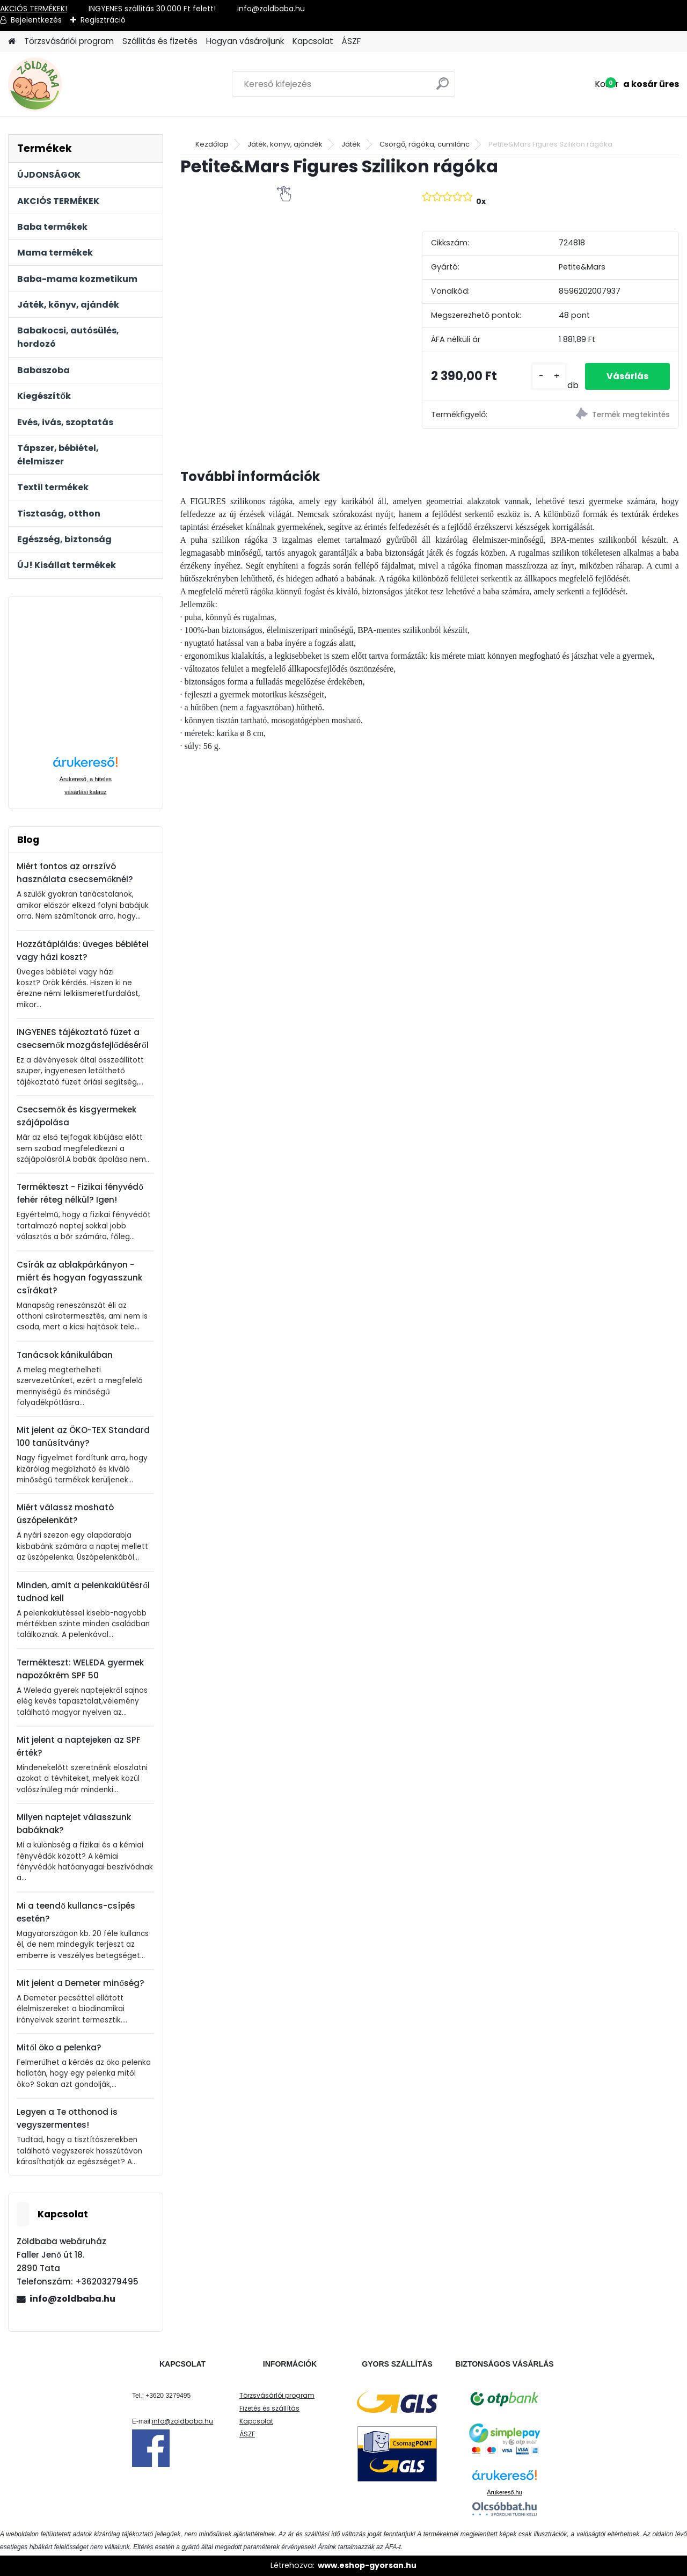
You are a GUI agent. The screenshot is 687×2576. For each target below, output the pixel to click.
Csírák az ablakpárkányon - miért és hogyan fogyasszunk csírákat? (79, 1277)
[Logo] (82, 84)
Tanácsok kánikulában (65, 1354)
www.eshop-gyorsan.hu (367, 2565)
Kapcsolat (313, 41)
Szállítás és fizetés (160, 41)
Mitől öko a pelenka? (59, 2047)
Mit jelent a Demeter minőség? (80, 1983)
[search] (442, 87)
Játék (351, 144)
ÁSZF (351, 41)
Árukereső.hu (504, 2492)
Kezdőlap (212, 144)
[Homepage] (12, 41)
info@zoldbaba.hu (72, 2299)
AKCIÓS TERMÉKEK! (33, 8)
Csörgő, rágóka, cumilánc (424, 144)
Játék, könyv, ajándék (285, 144)
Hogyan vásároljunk (245, 41)
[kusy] (549, 376)
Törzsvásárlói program (69, 41)
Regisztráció (103, 19)
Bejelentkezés (36, 19)
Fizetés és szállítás (269, 2408)
